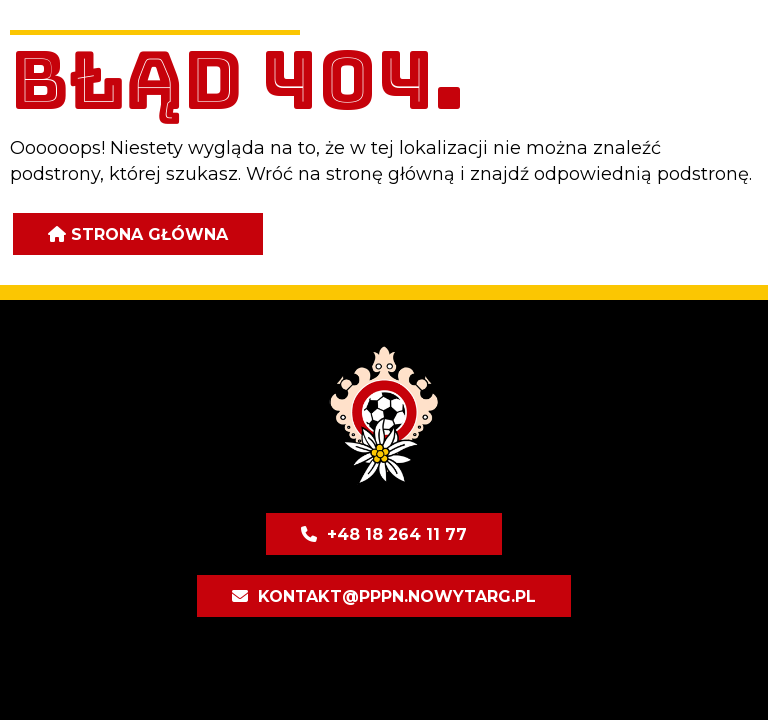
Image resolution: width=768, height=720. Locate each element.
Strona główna (149, 234)
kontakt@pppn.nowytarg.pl (397, 596)
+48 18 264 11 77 (397, 534)
